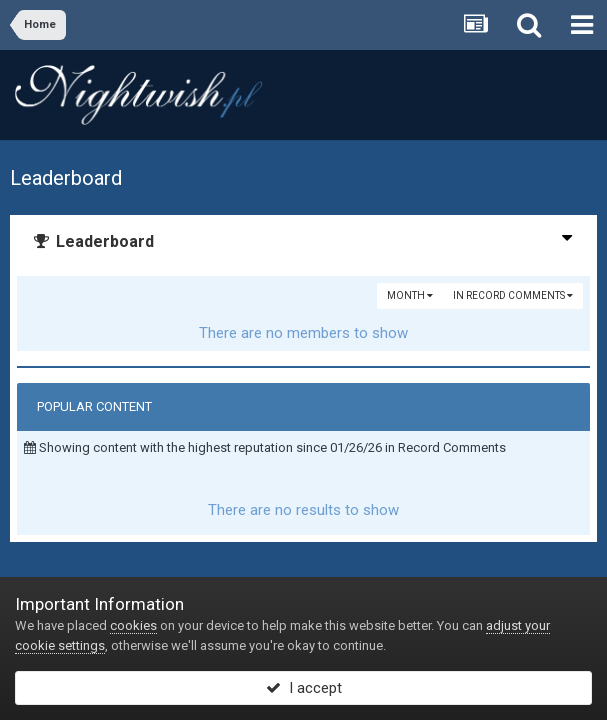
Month (410, 295)
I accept (304, 688)
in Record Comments (513, 295)
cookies (133, 625)
